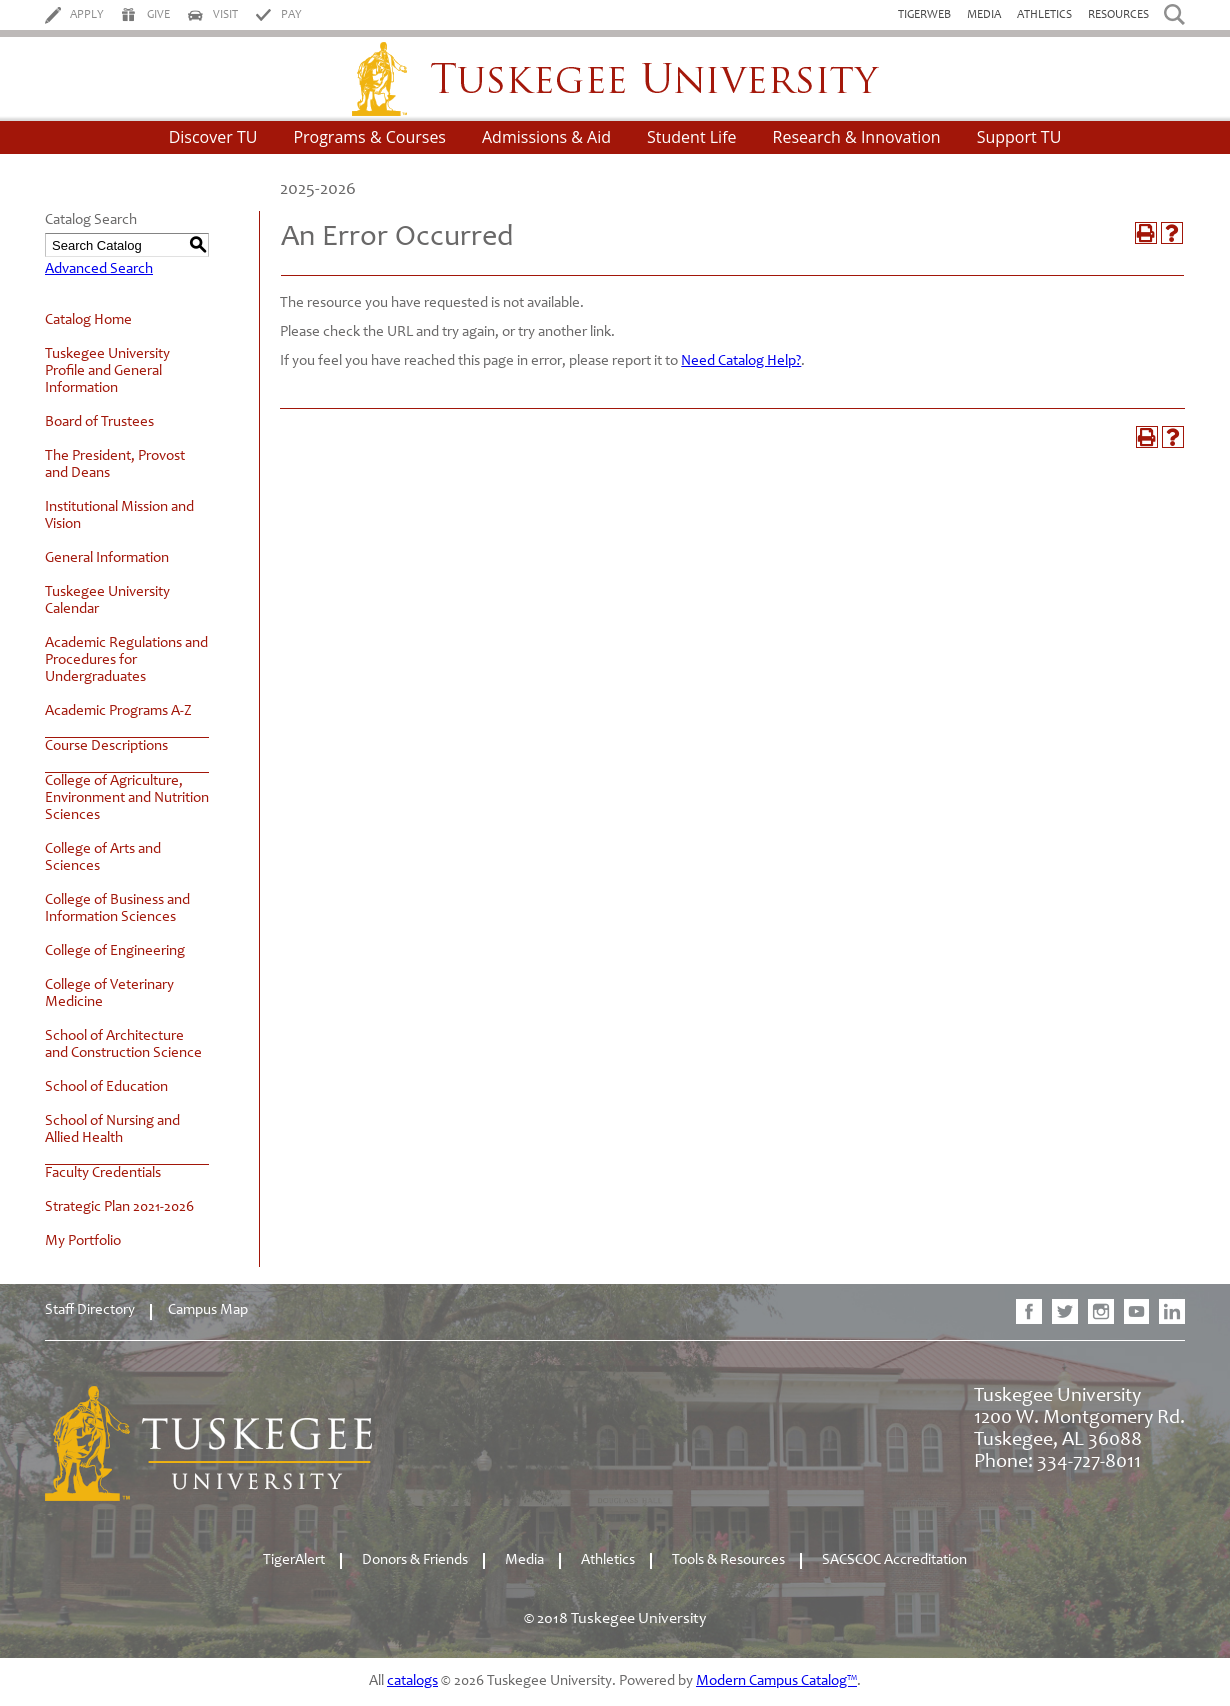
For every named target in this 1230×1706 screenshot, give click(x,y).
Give (158, 15)
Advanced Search (99, 269)
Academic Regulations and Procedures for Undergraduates (126, 660)
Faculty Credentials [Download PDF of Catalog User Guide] (103, 1173)
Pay (291, 15)
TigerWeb (924, 15)
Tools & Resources (728, 1560)
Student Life (692, 137)
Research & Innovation (857, 137)
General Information (107, 558)
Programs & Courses (369, 137)
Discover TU (213, 137)
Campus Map (208, 1310)
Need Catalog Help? (741, 361)
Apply (87, 15)
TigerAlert (294, 1560)
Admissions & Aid (546, 137)
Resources (1118, 15)
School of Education (106, 1087)
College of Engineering (115, 951)
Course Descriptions (106, 746)
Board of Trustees (99, 422)
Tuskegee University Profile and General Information (107, 371)
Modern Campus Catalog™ (776, 1681)
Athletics (1044, 15)
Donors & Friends (415, 1560)
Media (984, 15)
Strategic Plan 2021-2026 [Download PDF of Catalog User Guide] (119, 1207)
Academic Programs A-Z (118, 711)
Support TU (1019, 137)
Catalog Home (88, 320)
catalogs (412, 1681)
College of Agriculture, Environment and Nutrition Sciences (127, 798)
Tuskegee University (615, 79)
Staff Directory (90, 1310)
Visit (225, 15)
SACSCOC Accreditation (894, 1560)
